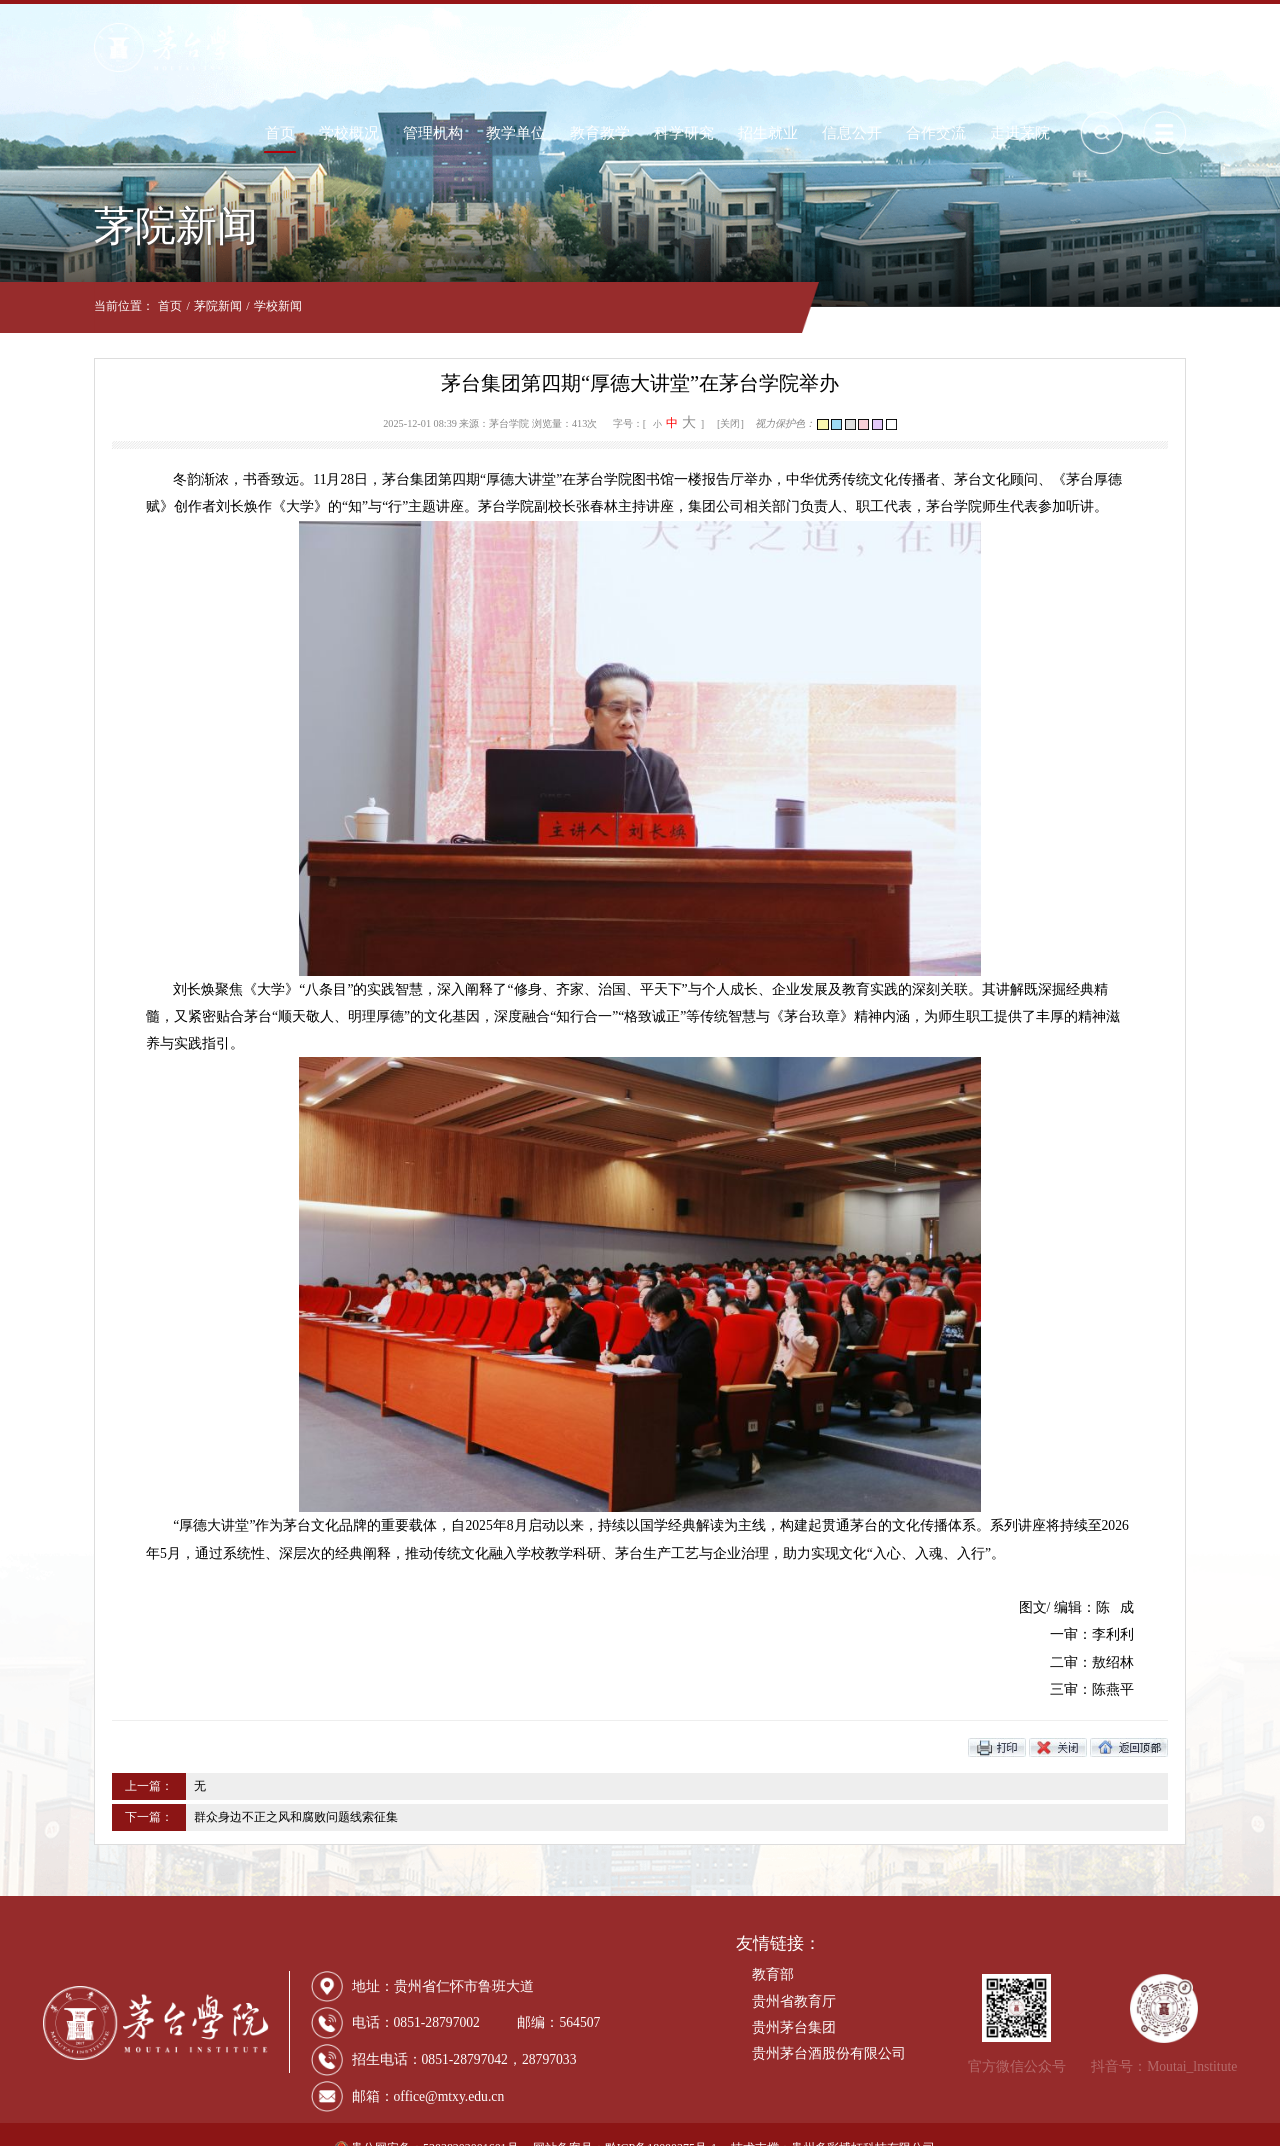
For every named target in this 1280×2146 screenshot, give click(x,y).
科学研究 (735, 46)
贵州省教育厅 (794, 1973)
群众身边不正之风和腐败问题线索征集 (245, 1790)
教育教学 (651, 46)
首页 (331, 46)
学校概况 (400, 46)
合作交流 (987, 46)
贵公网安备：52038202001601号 (428, 2121)
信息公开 (903, 46)
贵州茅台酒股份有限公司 (829, 2026)
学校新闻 (227, 306)
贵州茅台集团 (794, 2000)
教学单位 (568, 46)
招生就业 (819, 46)
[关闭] (730, 423)
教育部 (773, 1947)
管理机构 (484, 46)
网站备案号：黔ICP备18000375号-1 (625, 2121)
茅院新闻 (167, 306)
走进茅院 (1071, 46)
